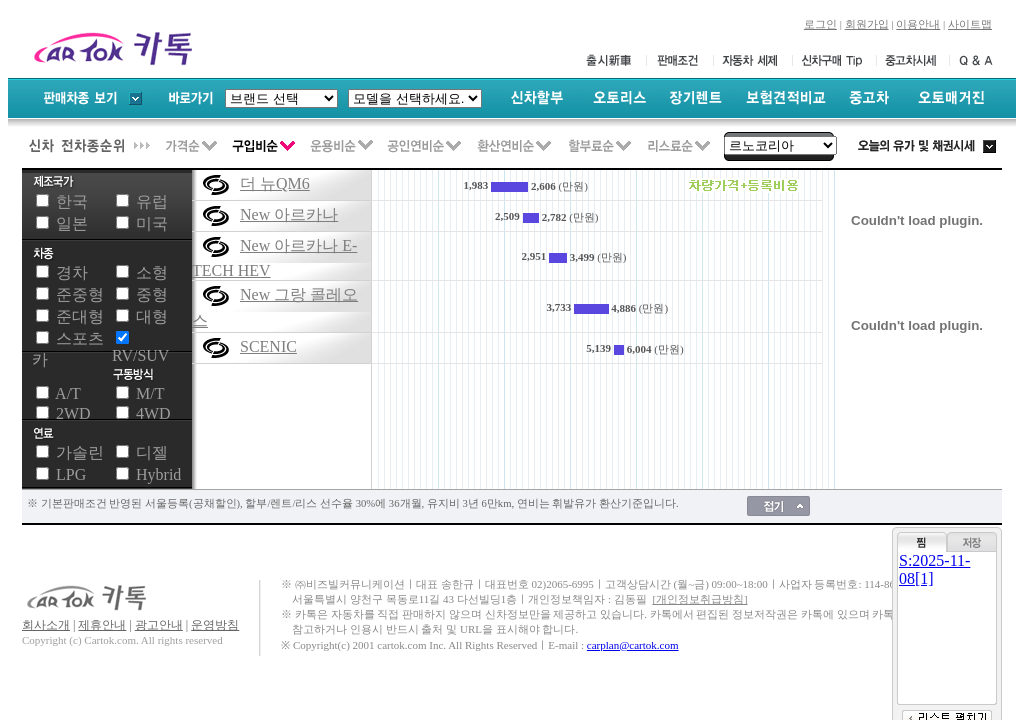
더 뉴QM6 (275, 183)
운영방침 (215, 625)
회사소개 (46, 625)
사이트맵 (970, 24)
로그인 (820, 24)
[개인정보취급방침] (699, 599)
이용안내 (918, 24)
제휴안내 (102, 625)
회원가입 (867, 24)
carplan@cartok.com (633, 645)
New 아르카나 (289, 214)
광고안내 (159, 625)
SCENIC (268, 346)
